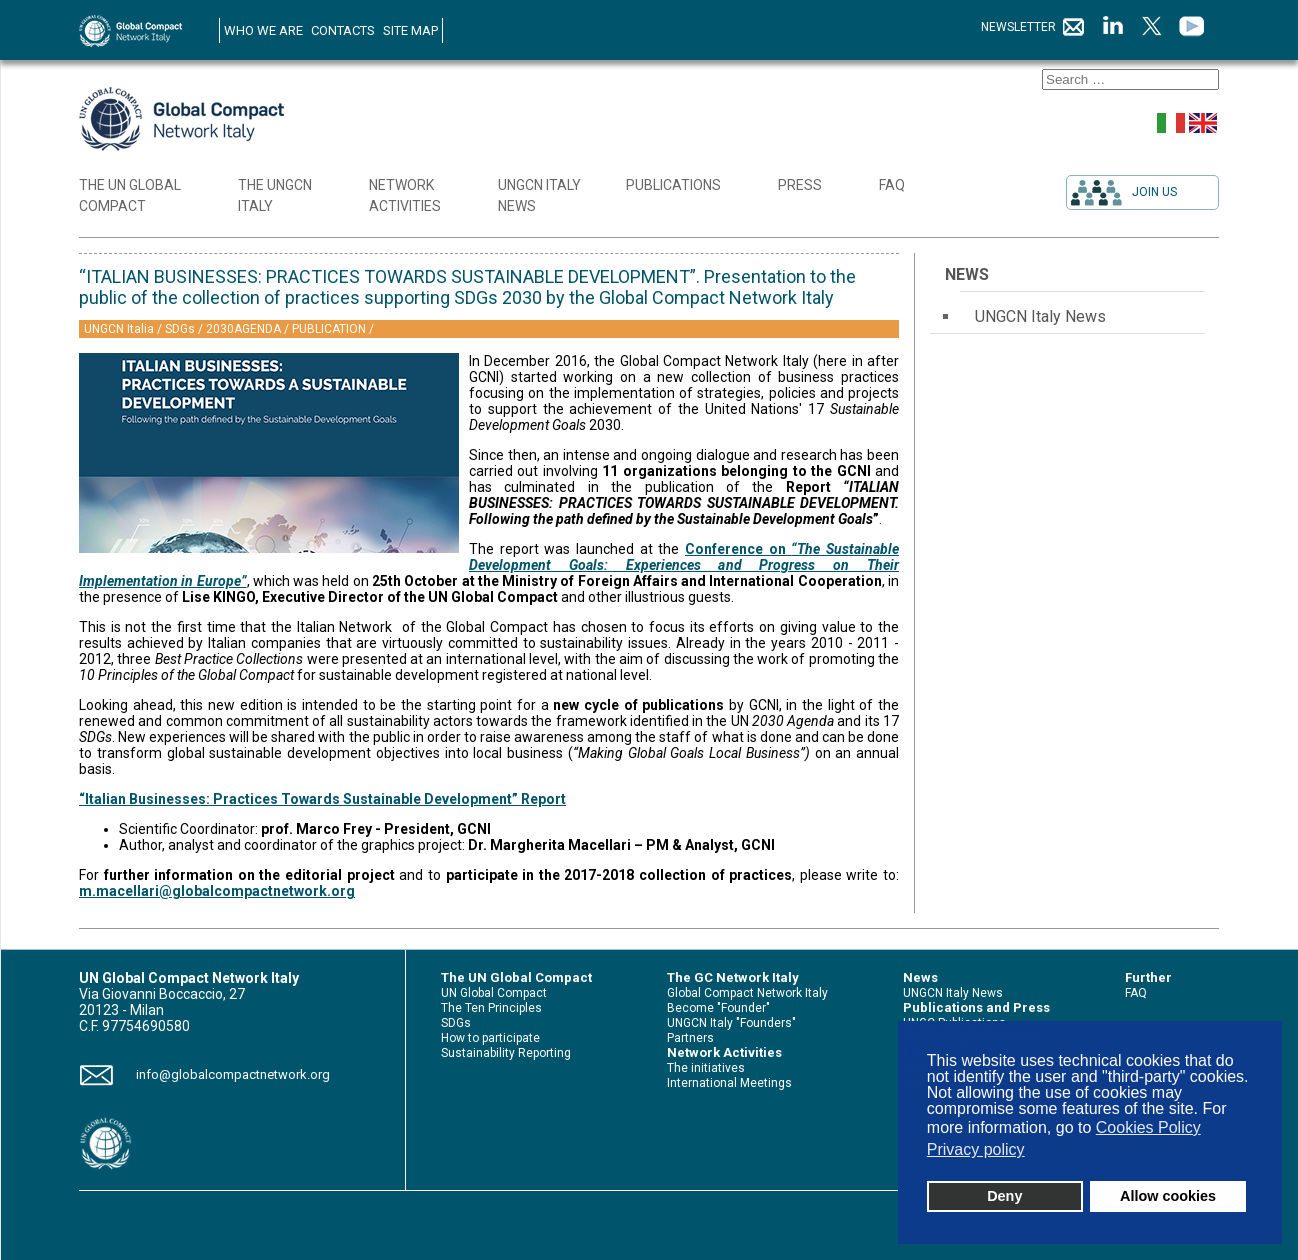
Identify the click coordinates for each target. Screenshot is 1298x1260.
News (967, 274)
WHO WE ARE (263, 30)
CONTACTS (343, 30)
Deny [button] (1004, 1196)
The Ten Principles (491, 1008)
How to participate (490, 1038)
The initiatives (706, 1068)
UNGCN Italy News (1040, 316)
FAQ (1136, 993)
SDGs (181, 329)
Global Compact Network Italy (747, 993)
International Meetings (729, 1083)
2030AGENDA (245, 329)
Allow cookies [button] (1168, 1196)
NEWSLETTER (1033, 27)
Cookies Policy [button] (1148, 1127)
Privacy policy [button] (976, 1149)
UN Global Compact (494, 993)
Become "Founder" (718, 1008)
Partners (690, 1038)
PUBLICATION (330, 329)
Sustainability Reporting (506, 1053)
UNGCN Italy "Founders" (731, 1023)
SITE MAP (410, 30)
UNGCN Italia (120, 329)
